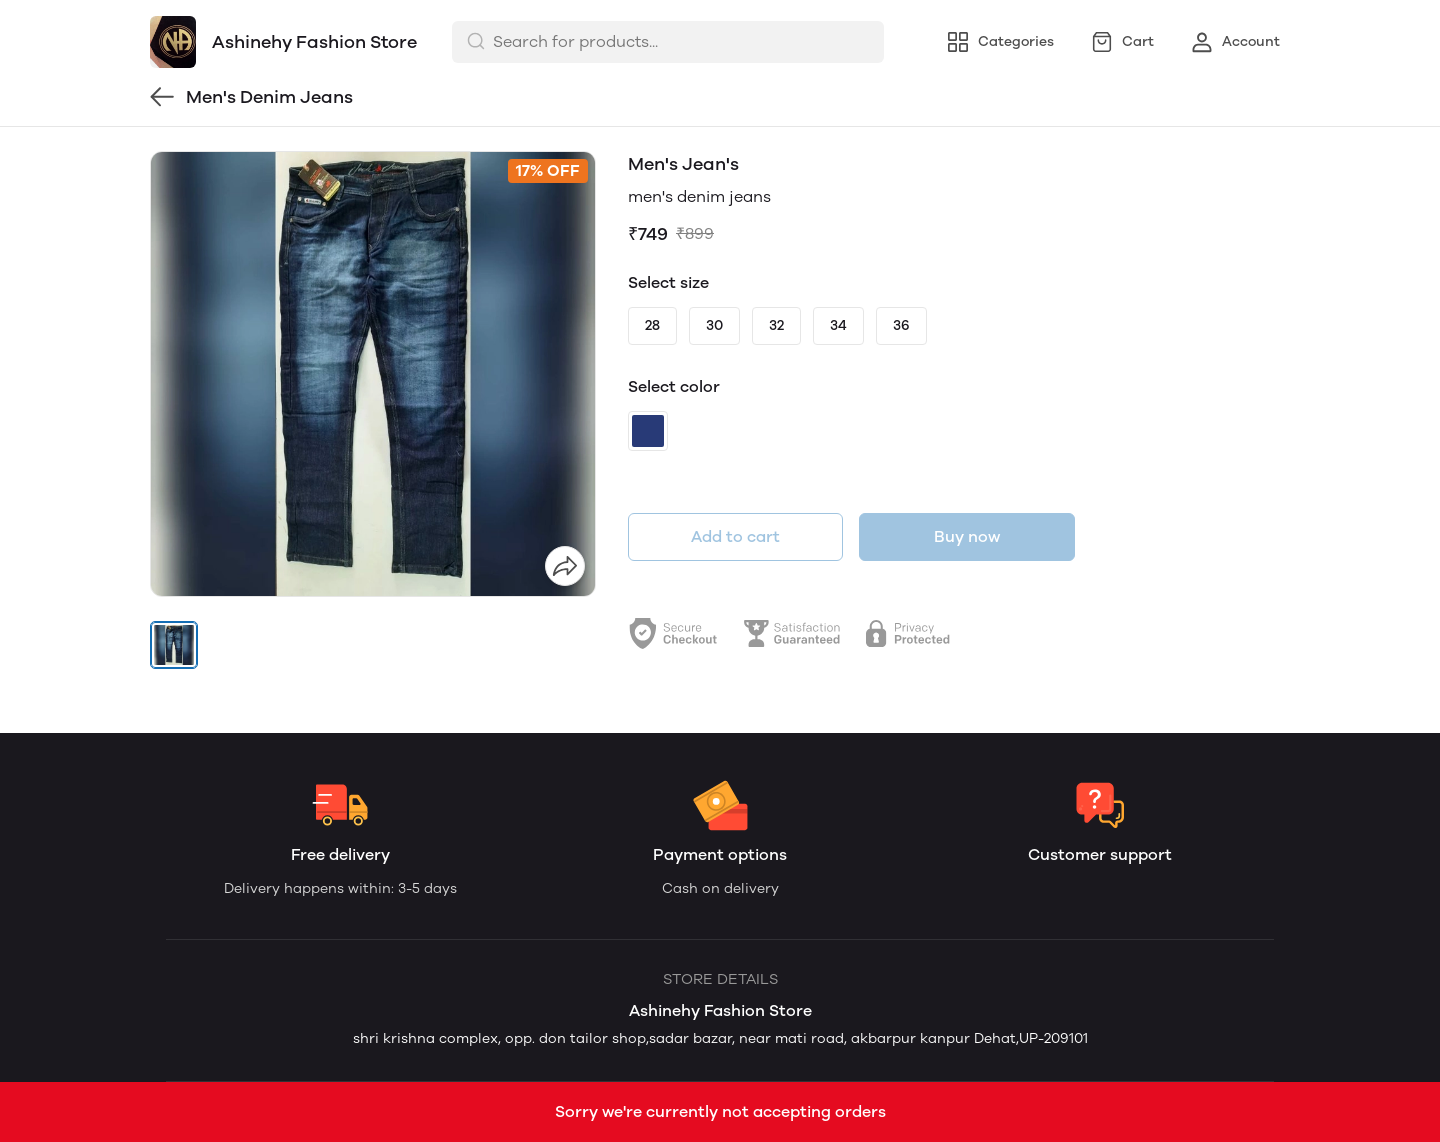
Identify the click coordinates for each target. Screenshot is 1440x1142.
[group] (373, 374)
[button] (174, 645)
